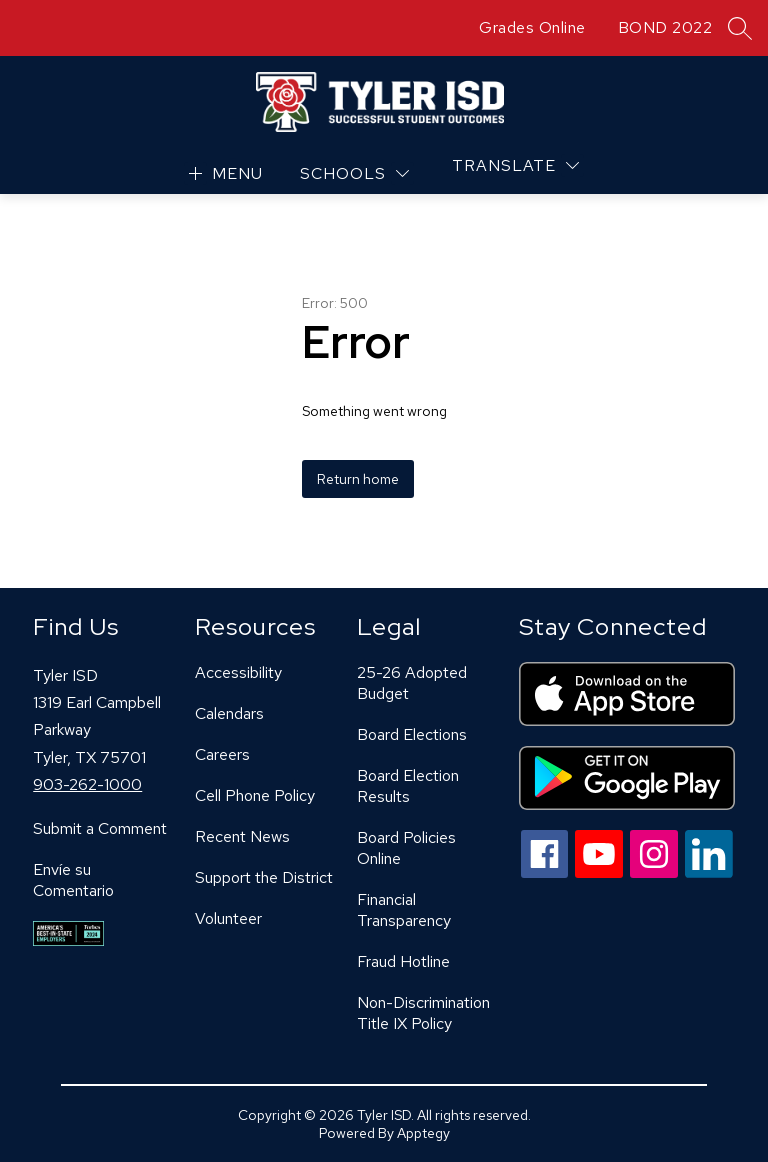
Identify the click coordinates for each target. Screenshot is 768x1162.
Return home (358, 479)
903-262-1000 (87, 784)
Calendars (229, 713)
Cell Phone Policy (255, 795)
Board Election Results (408, 786)
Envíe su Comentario (73, 880)
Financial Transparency (404, 910)
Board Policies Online (406, 848)
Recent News (242, 836)
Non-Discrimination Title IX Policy (423, 1013)
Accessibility (238, 672)
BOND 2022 (665, 27)
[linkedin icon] (709, 872)
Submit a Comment (100, 828)
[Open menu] (223, 173)
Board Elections (412, 734)
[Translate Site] (515, 165)
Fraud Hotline (403, 961)
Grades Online (532, 27)
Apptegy (423, 1133)
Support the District (264, 877)
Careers (222, 754)
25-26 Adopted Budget (412, 683)
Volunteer (228, 918)
